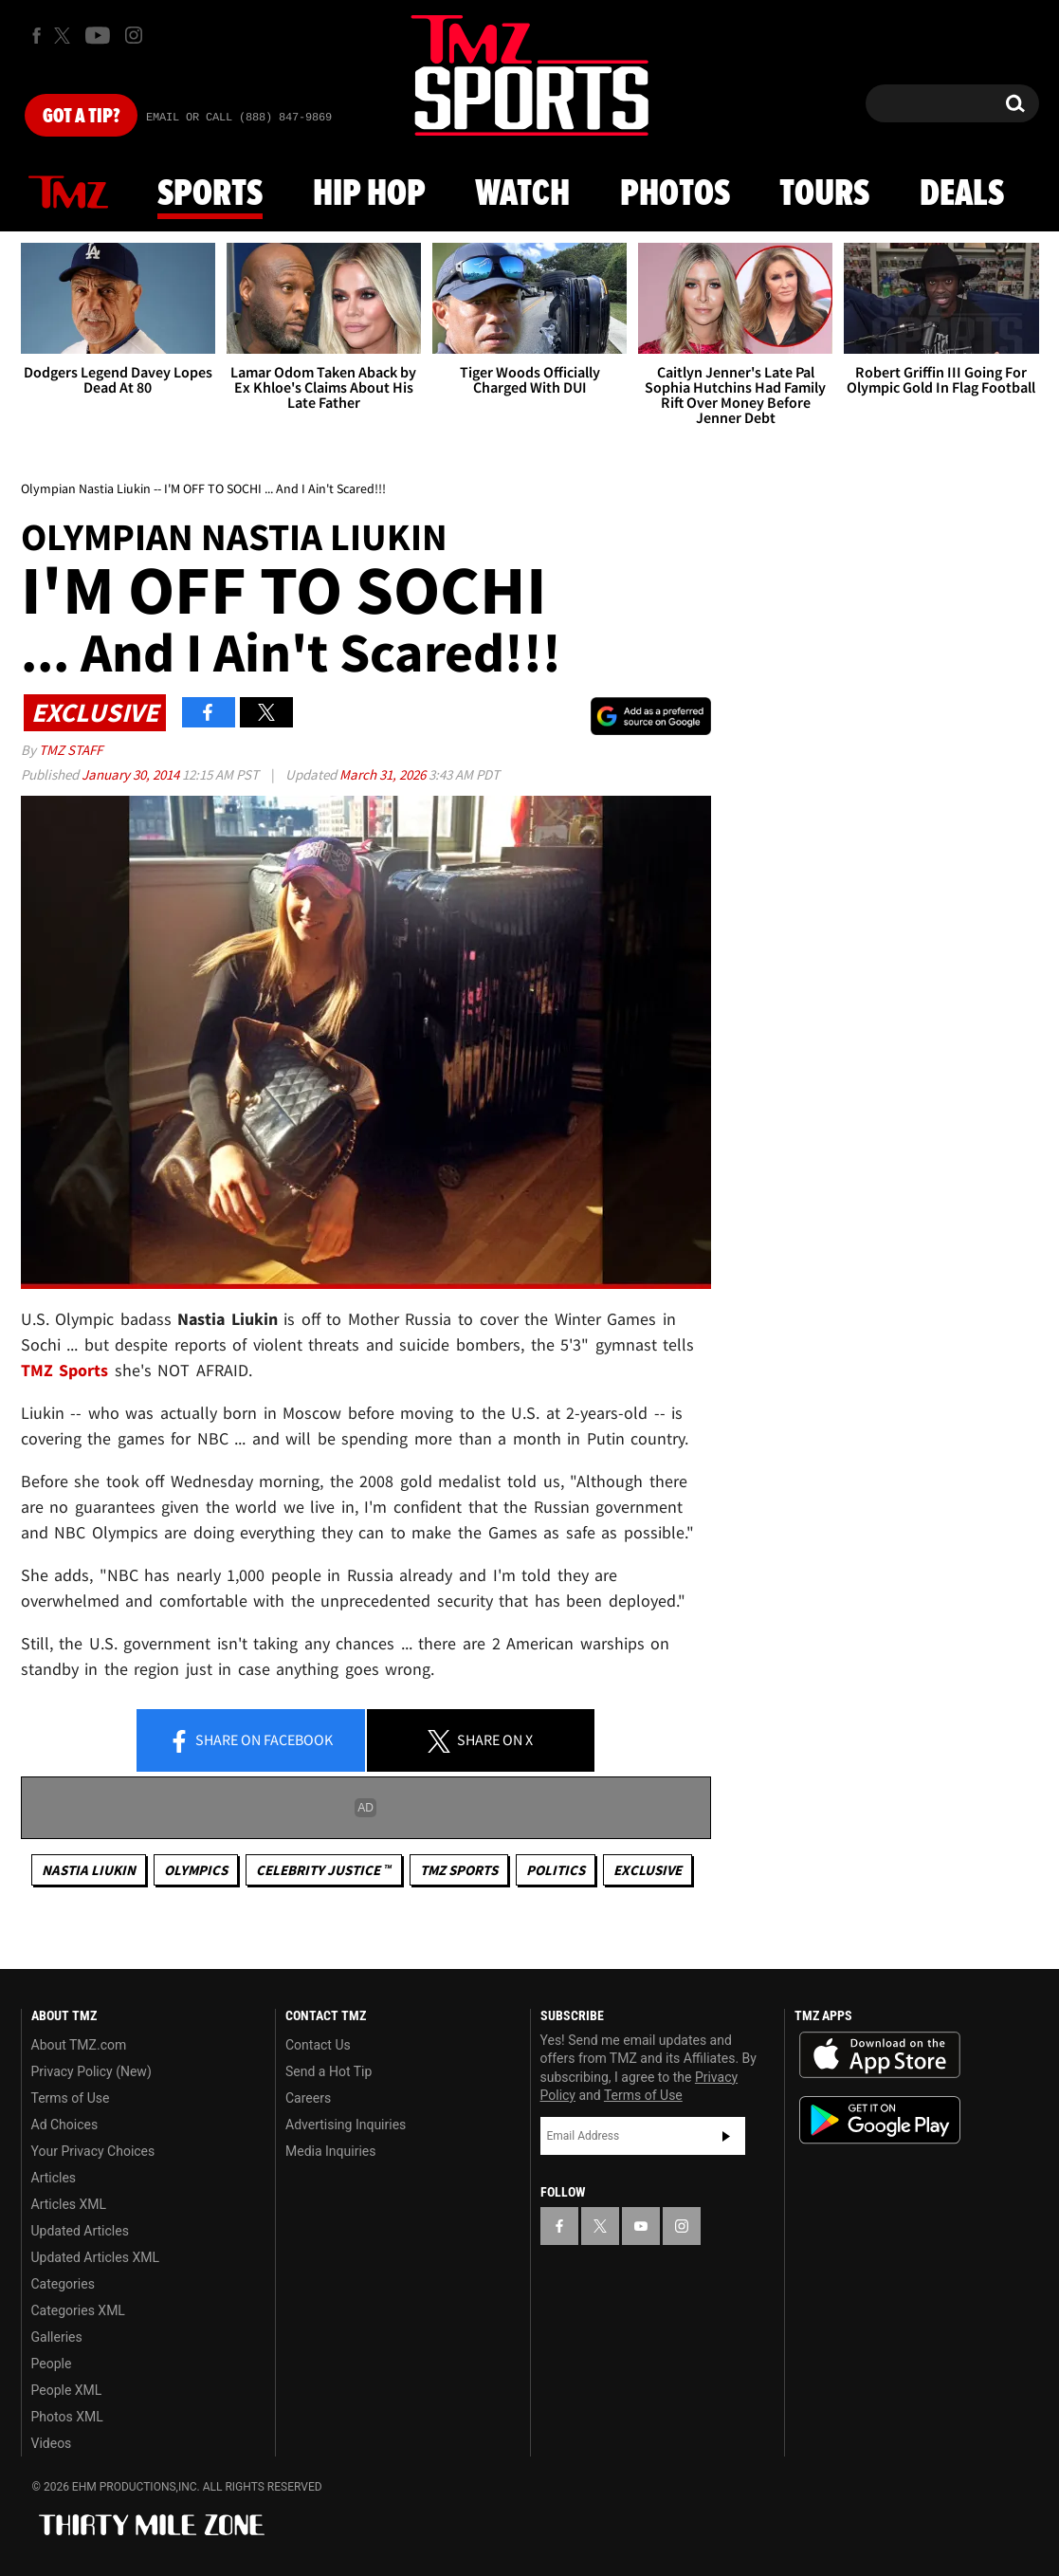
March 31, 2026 (384, 774)
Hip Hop (369, 194)
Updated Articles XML (95, 2257)
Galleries (56, 2337)
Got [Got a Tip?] (81, 116)
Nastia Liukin (89, 1870)
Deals (962, 194)
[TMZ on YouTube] (641, 2226)
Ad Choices (65, 2124)
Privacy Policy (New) (91, 2071)
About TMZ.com (79, 2044)
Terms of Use (70, 2098)
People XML (66, 2390)
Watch (522, 194)
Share (250, 1741)
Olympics (196, 1870)
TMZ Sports (65, 1370)
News (68, 193)
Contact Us (318, 2044)
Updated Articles (80, 2230)
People (51, 2363)
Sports (210, 194)
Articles (54, 2177)
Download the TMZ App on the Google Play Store (879, 2120)
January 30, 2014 (132, 774)
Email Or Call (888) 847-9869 (239, 117)
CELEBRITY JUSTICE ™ (324, 1870)
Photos (675, 194)
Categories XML (78, 2310)
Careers (308, 2098)
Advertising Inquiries (345, 2124)
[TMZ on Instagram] (134, 35)
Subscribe (726, 2136)
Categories (63, 2283)
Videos (51, 2443)
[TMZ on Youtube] (98, 35)
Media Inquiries (330, 2151)
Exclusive (647, 1870)
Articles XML (69, 2204)
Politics (555, 1870)
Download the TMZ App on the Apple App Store (879, 2055)
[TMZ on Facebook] (36, 35)
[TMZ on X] (65, 35)
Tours (824, 194)
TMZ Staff (70, 750)
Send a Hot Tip (328, 2071)
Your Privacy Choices (93, 2151)
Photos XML (67, 2416)
